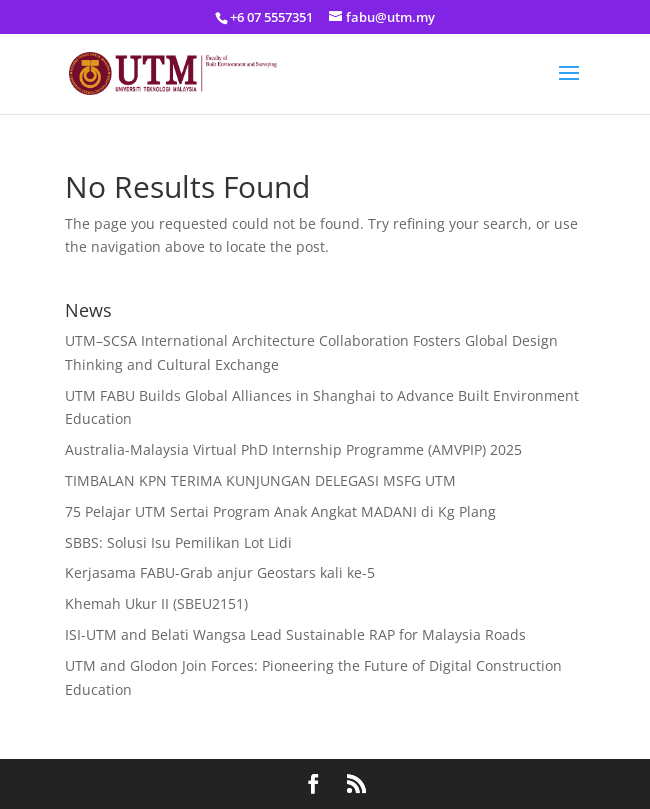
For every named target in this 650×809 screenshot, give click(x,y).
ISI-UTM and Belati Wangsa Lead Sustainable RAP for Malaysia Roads (295, 634)
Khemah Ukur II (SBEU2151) (156, 603)
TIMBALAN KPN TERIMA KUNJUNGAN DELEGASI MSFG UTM (260, 480)
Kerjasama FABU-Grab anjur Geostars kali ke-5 (220, 572)
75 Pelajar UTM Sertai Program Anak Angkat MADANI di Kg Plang (280, 511)
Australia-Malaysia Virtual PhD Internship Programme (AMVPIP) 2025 (293, 449)
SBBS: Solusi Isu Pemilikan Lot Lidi (178, 542)
